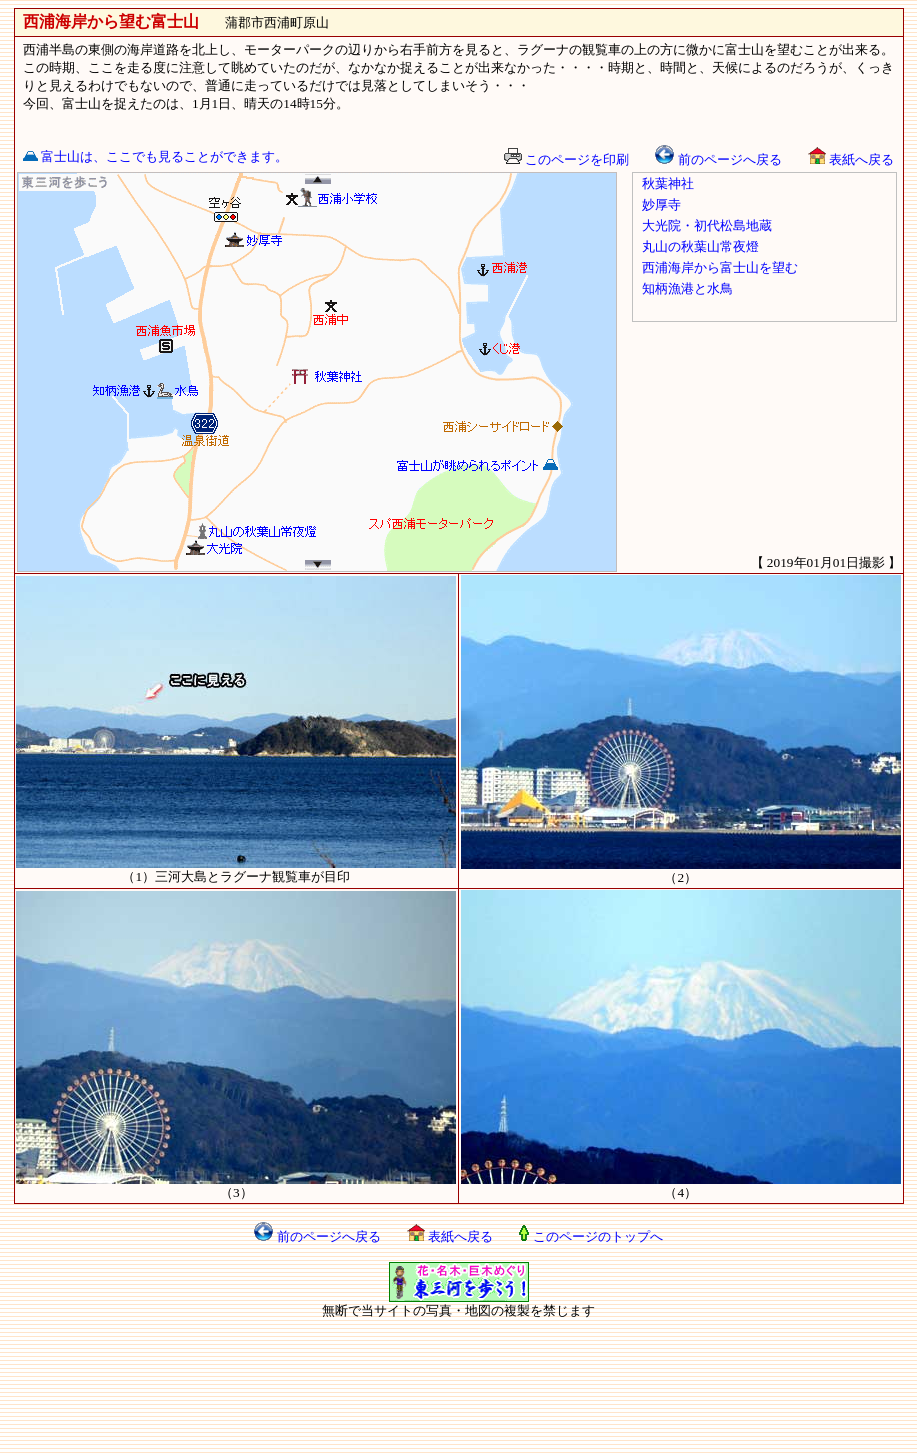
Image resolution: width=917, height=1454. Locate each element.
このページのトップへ (590, 1236)
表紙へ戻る (851, 159)
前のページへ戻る (718, 159)
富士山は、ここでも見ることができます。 (155, 156)
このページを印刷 (566, 159)
